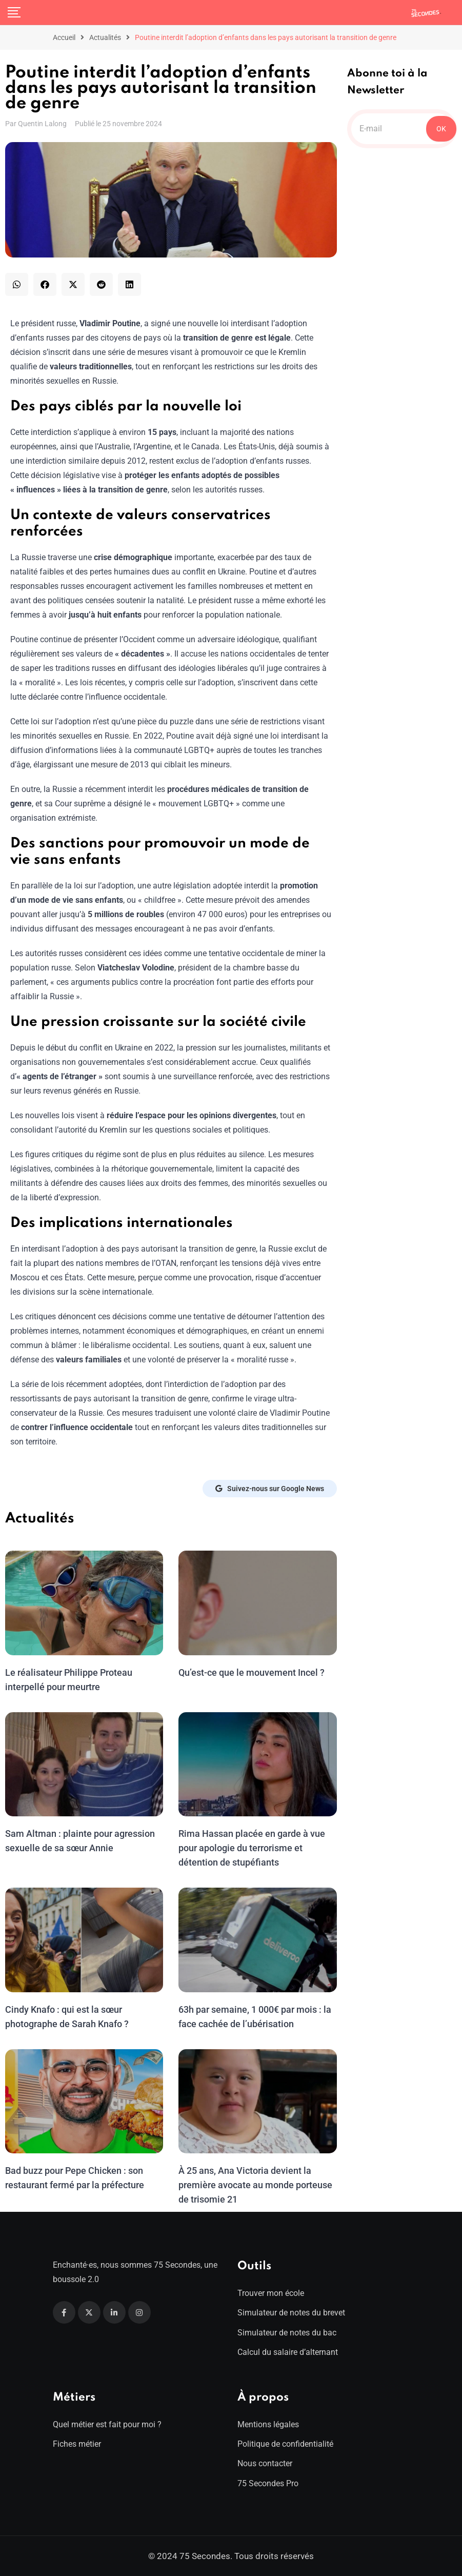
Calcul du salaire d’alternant (287, 2352)
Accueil (64, 37)
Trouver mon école (270, 2293)
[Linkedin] (114, 2312)
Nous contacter (264, 2463)
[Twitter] (89, 2312)
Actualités (105, 37)
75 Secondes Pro (267, 2483)
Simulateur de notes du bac (286, 2332)
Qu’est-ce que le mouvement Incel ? (250, 1672)
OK (441, 129)
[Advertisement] (402, 322)
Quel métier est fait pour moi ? (107, 2424)
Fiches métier (77, 2444)
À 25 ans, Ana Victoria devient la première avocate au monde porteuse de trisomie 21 (255, 2185)
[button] (16, 284)
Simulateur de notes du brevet (291, 2312)
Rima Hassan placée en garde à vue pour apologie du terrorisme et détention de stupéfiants (251, 1848)
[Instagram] (139, 2312)
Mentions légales (268, 2424)
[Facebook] (64, 2312)
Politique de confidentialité (285, 2444)
